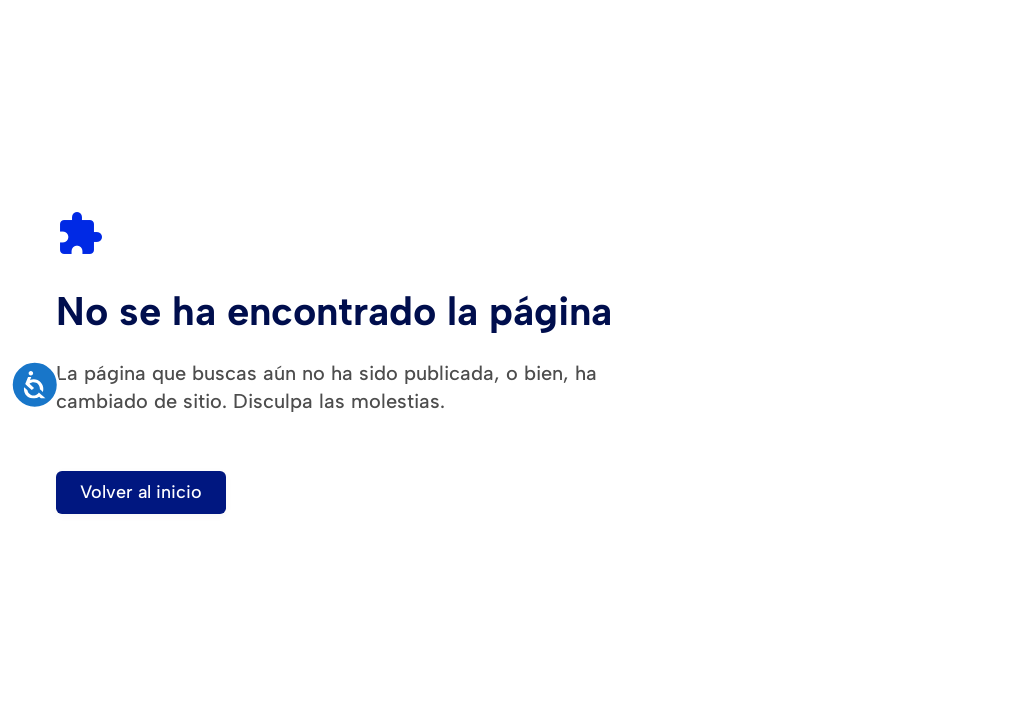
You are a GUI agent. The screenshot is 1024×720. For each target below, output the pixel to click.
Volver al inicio (141, 492)
